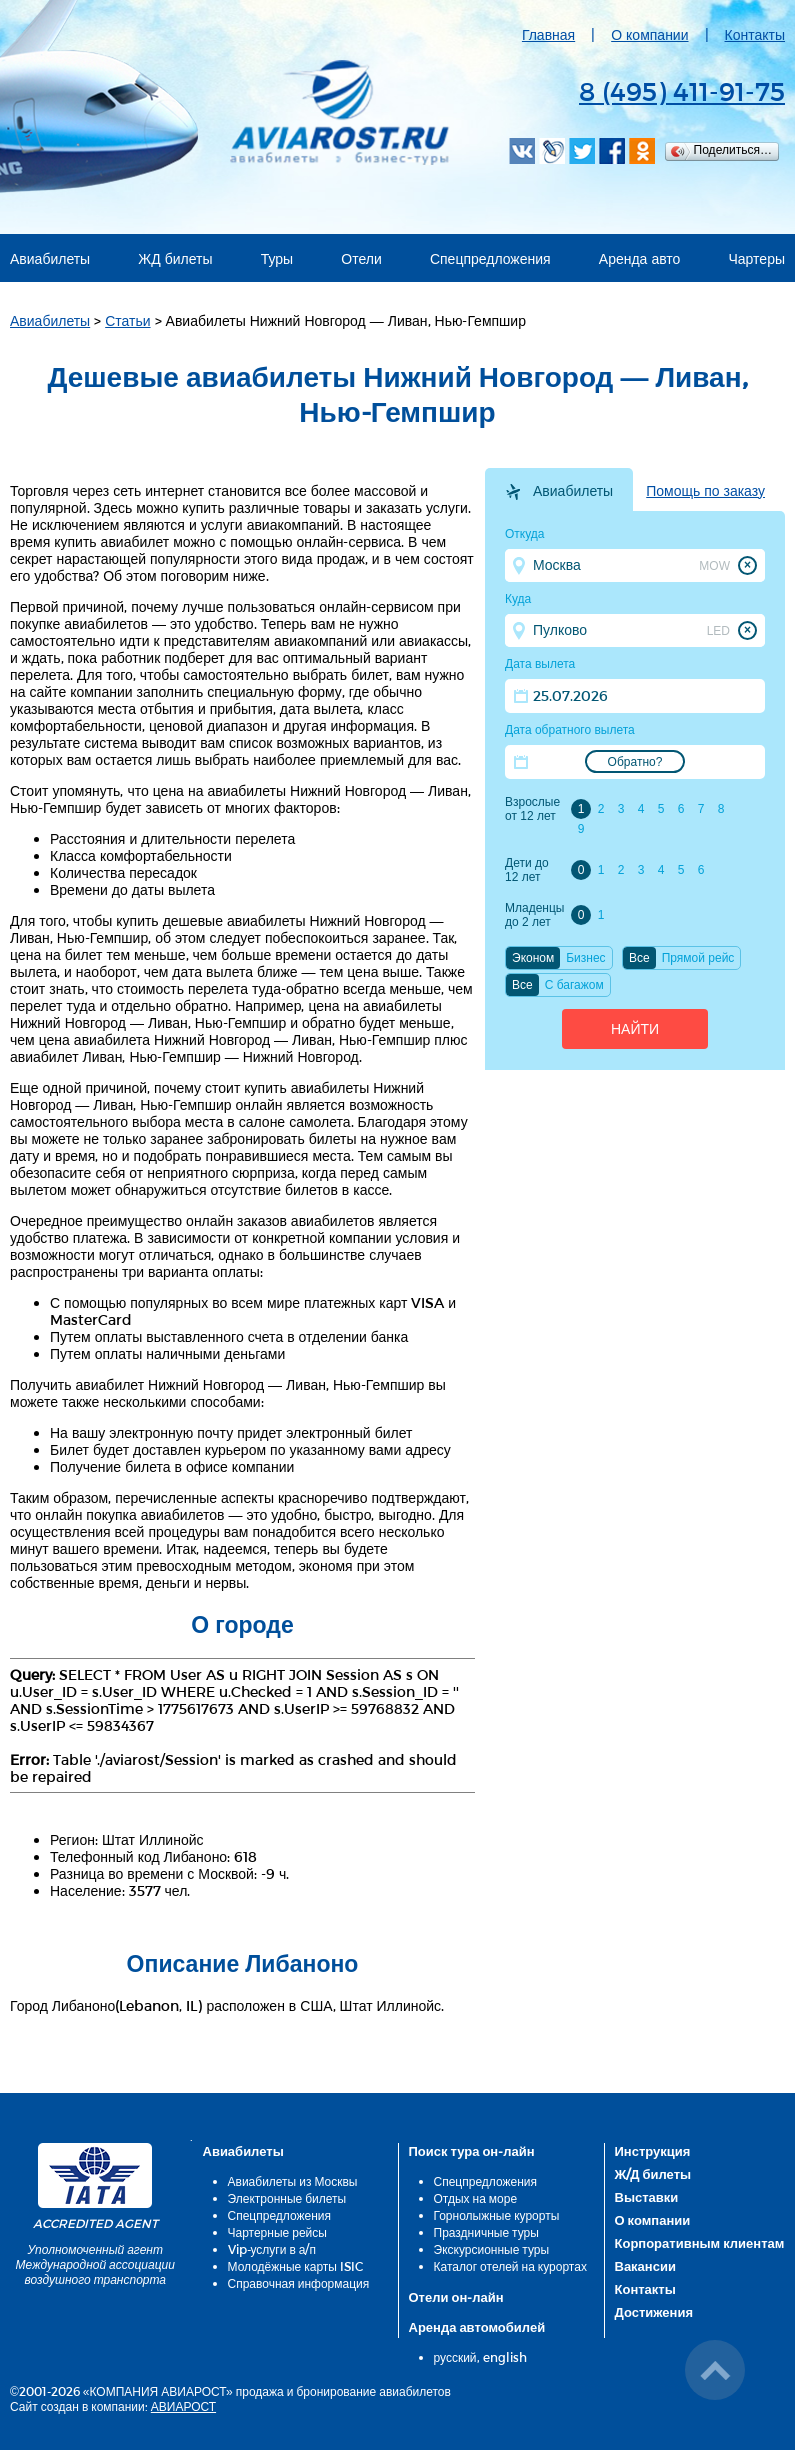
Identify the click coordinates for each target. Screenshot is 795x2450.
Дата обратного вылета (570, 730)
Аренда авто (640, 258)
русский (455, 2357)
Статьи (127, 320)
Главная (548, 34)
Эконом (533, 958)
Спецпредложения (490, 258)
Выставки (647, 2197)
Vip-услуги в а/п (272, 2249)
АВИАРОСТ (183, 2406)
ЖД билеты (175, 258)
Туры (277, 258)
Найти (635, 1029)
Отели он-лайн (456, 2297)
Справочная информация (299, 2283)
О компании (649, 34)
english (505, 2357)
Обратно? (635, 762)
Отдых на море (476, 2198)
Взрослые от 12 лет (532, 809)
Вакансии (645, 2266)
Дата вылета (540, 664)
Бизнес (585, 958)
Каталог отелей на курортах (510, 2266)
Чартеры (757, 258)
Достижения (654, 2312)
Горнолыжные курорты (497, 2215)
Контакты (755, 34)
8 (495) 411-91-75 (682, 90)
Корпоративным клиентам (700, 2243)
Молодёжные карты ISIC (295, 2266)
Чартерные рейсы (277, 2232)
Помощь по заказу (705, 491)
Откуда (525, 534)
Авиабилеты (50, 258)
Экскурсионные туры (492, 2249)
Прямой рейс (698, 958)
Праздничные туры (486, 2232)
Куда (518, 599)
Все (639, 958)
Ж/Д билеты (653, 2174)
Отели (361, 258)
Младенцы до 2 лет (534, 915)
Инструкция (653, 2151)
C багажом (574, 985)
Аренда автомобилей (477, 2327)
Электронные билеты (287, 2198)
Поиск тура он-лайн (472, 2151)
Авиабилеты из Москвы (293, 2181)
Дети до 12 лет (527, 870)
